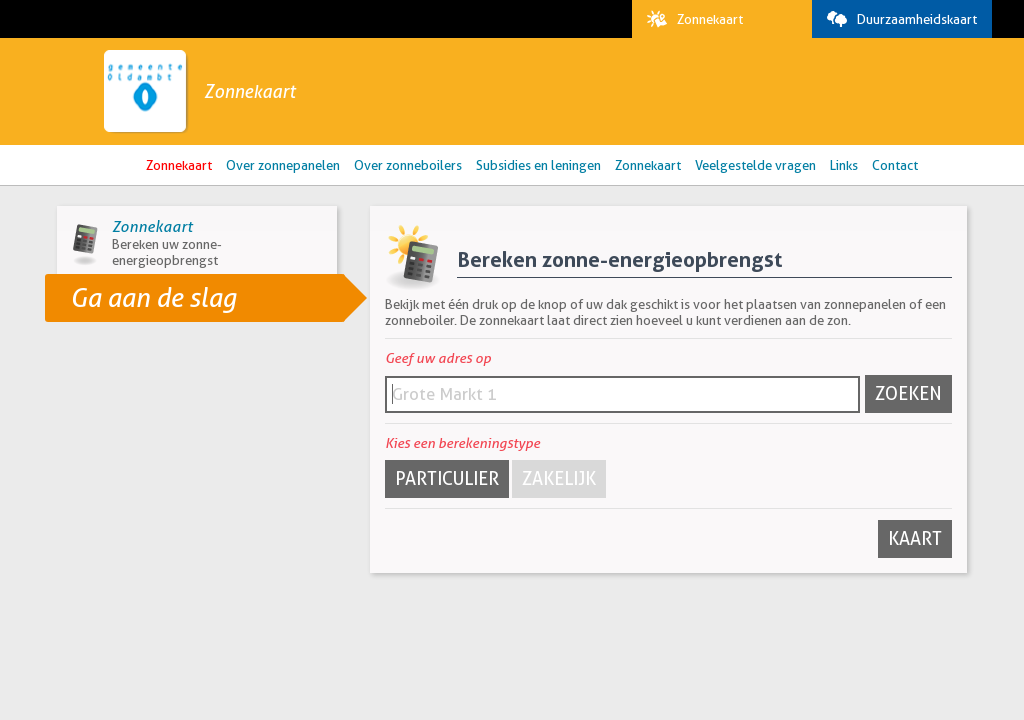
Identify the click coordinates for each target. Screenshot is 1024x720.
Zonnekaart (690, 19)
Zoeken (908, 393)
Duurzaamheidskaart (897, 19)
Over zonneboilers (408, 165)
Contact (895, 165)
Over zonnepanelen (283, 165)
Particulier (447, 478)
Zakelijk (559, 478)
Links (844, 165)
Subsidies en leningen (538, 165)
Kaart (915, 538)
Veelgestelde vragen (755, 165)
